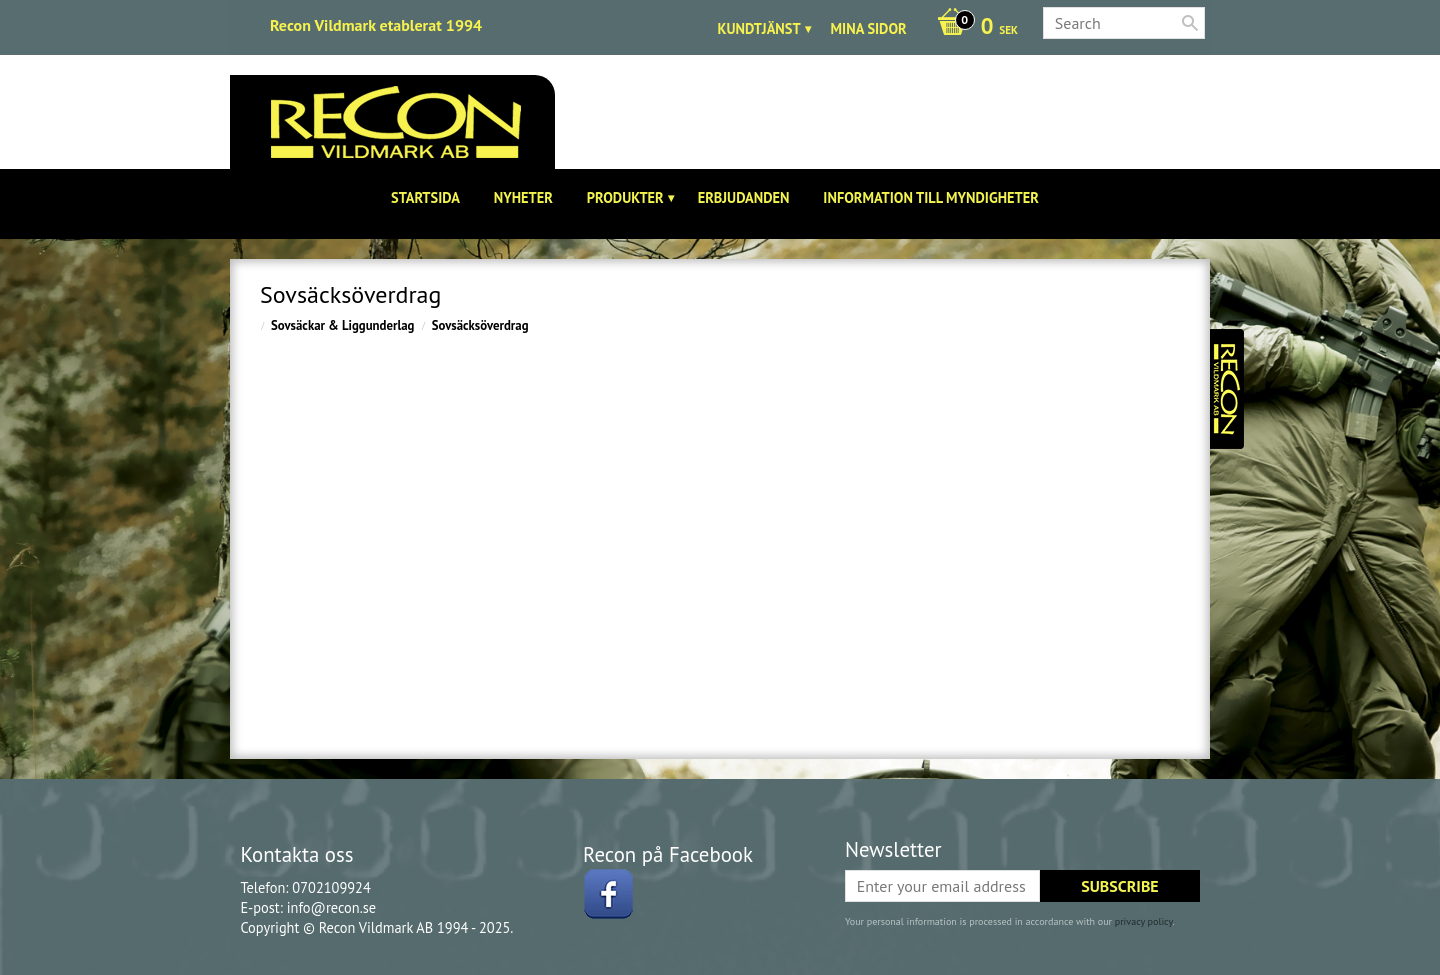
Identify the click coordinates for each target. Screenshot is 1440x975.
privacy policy (1144, 921)
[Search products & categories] (1124, 23)
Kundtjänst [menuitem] (759, 28)
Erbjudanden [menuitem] (744, 197)
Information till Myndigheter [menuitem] (931, 197)
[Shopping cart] (972, 28)
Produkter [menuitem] (625, 197)
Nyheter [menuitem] (523, 197)
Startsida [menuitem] (425, 197)
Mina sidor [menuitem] (869, 28)
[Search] (1190, 23)
